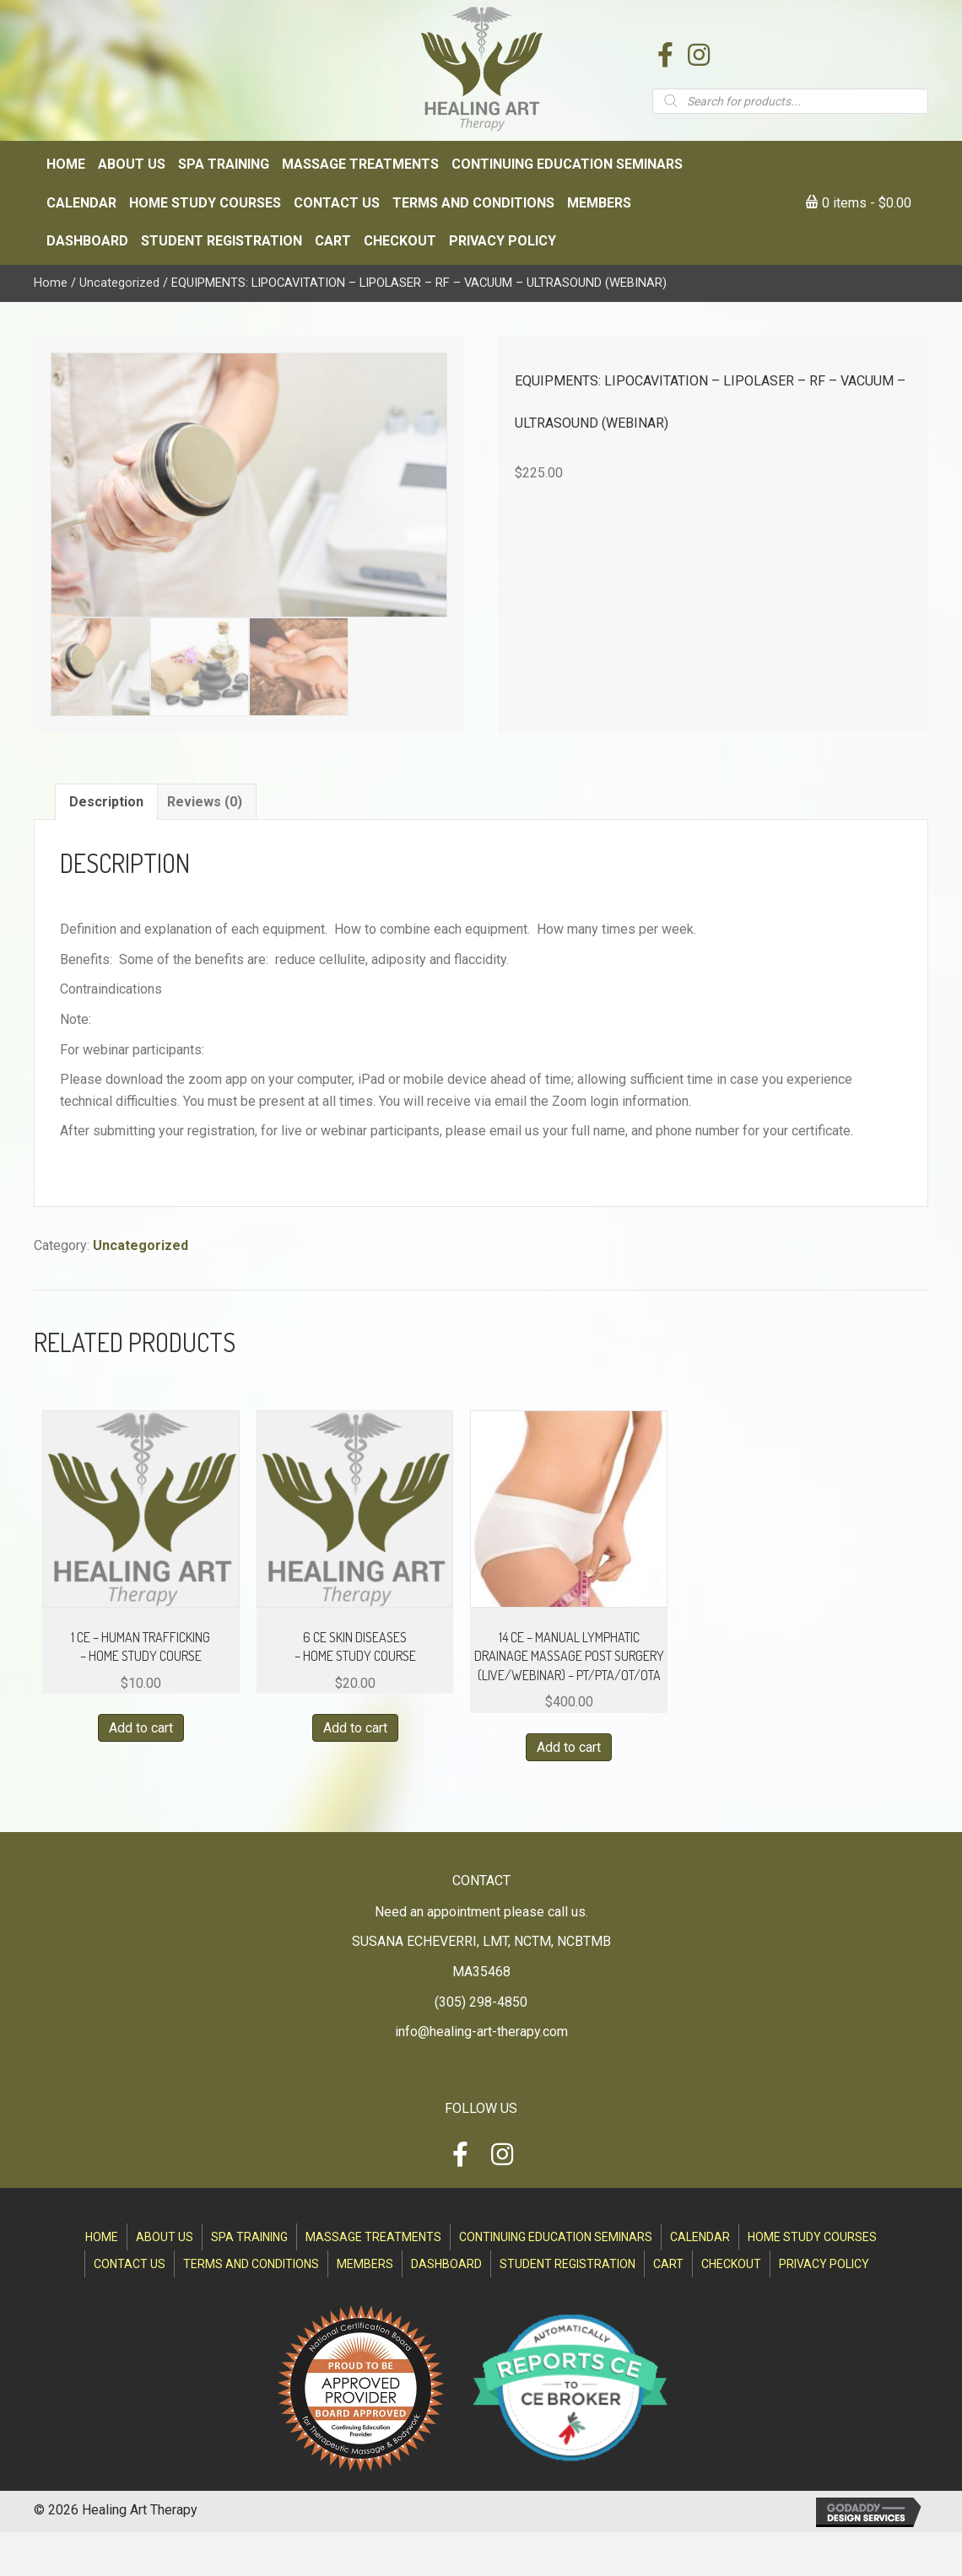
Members (365, 2264)
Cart (668, 2264)
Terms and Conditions (251, 2264)
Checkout (731, 2264)
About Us (164, 2237)
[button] (665, 54)
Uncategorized (119, 282)
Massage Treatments (373, 2237)
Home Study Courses (812, 2237)
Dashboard (446, 2264)
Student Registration (567, 2264)
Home (51, 282)
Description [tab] (106, 802)
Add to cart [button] (355, 1728)
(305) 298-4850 (481, 2002)
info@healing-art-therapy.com (481, 2032)
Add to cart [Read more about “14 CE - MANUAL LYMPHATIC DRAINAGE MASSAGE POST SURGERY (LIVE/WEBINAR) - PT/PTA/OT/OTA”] (569, 1747)
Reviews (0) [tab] (204, 802)
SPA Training (249, 2237)
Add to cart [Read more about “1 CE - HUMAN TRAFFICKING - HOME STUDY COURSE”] (141, 1728)
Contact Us (129, 2264)
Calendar (700, 2237)
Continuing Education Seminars (555, 2237)
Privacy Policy (824, 2264)
